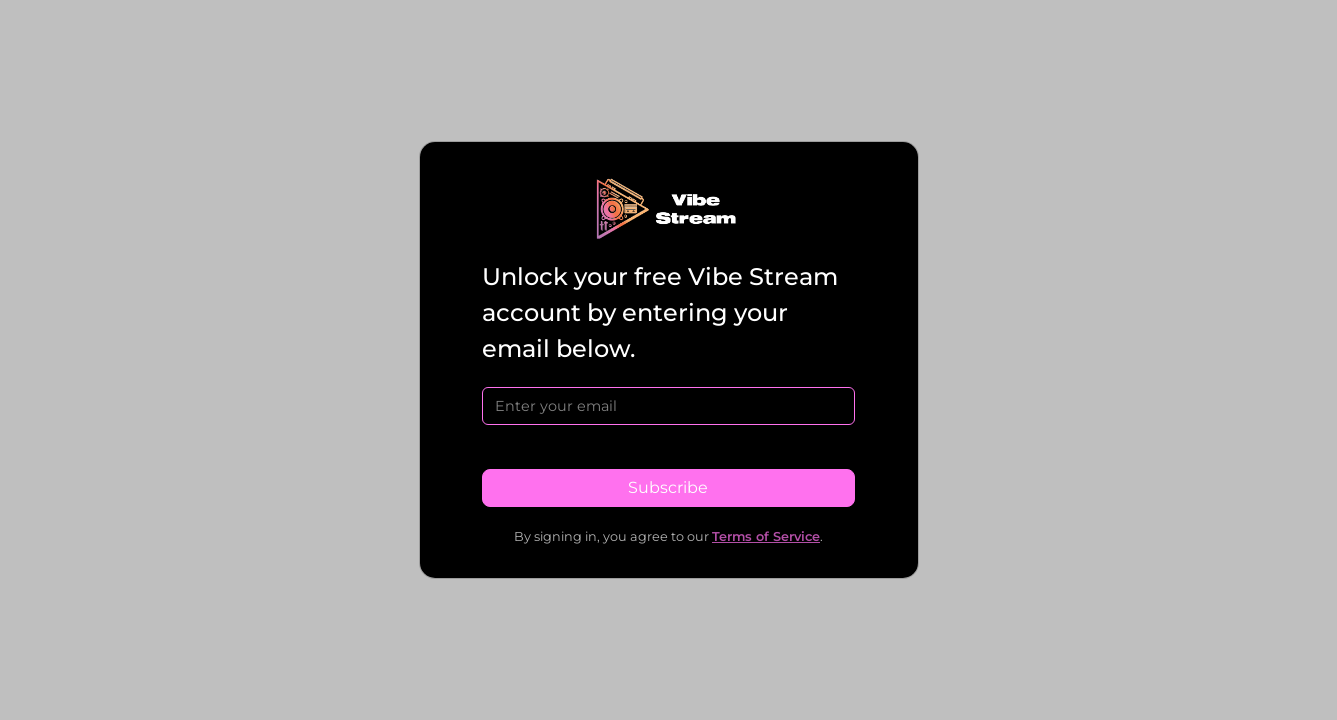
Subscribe (668, 487)
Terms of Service (766, 536)
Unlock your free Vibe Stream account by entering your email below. (660, 312)
